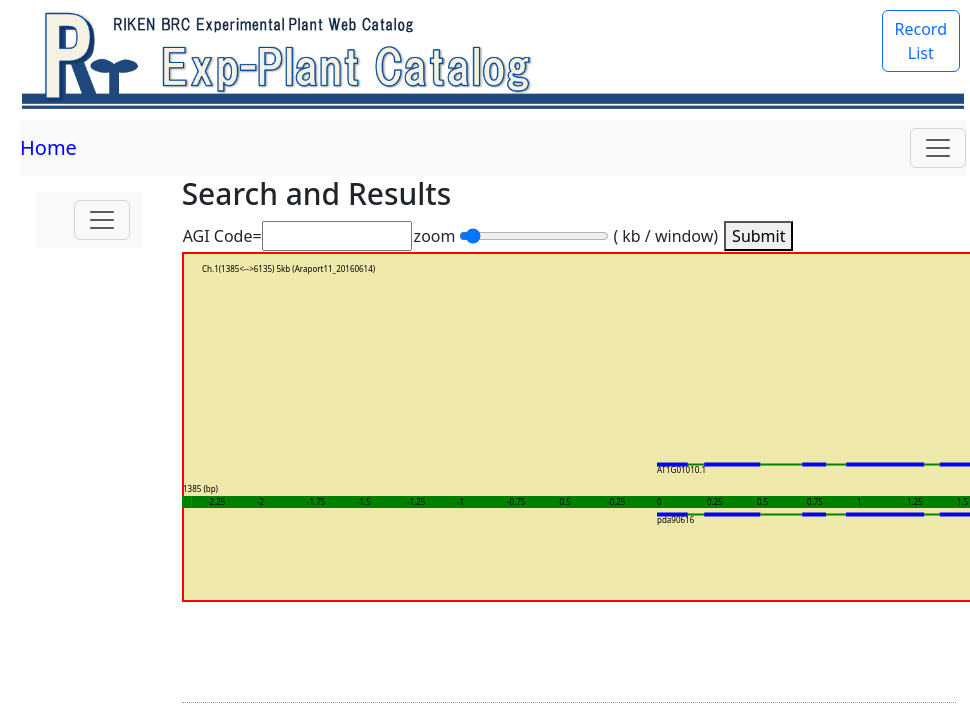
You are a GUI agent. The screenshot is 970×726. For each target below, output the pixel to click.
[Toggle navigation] (938, 148)
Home (48, 147)
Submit (758, 236)
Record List (921, 41)
